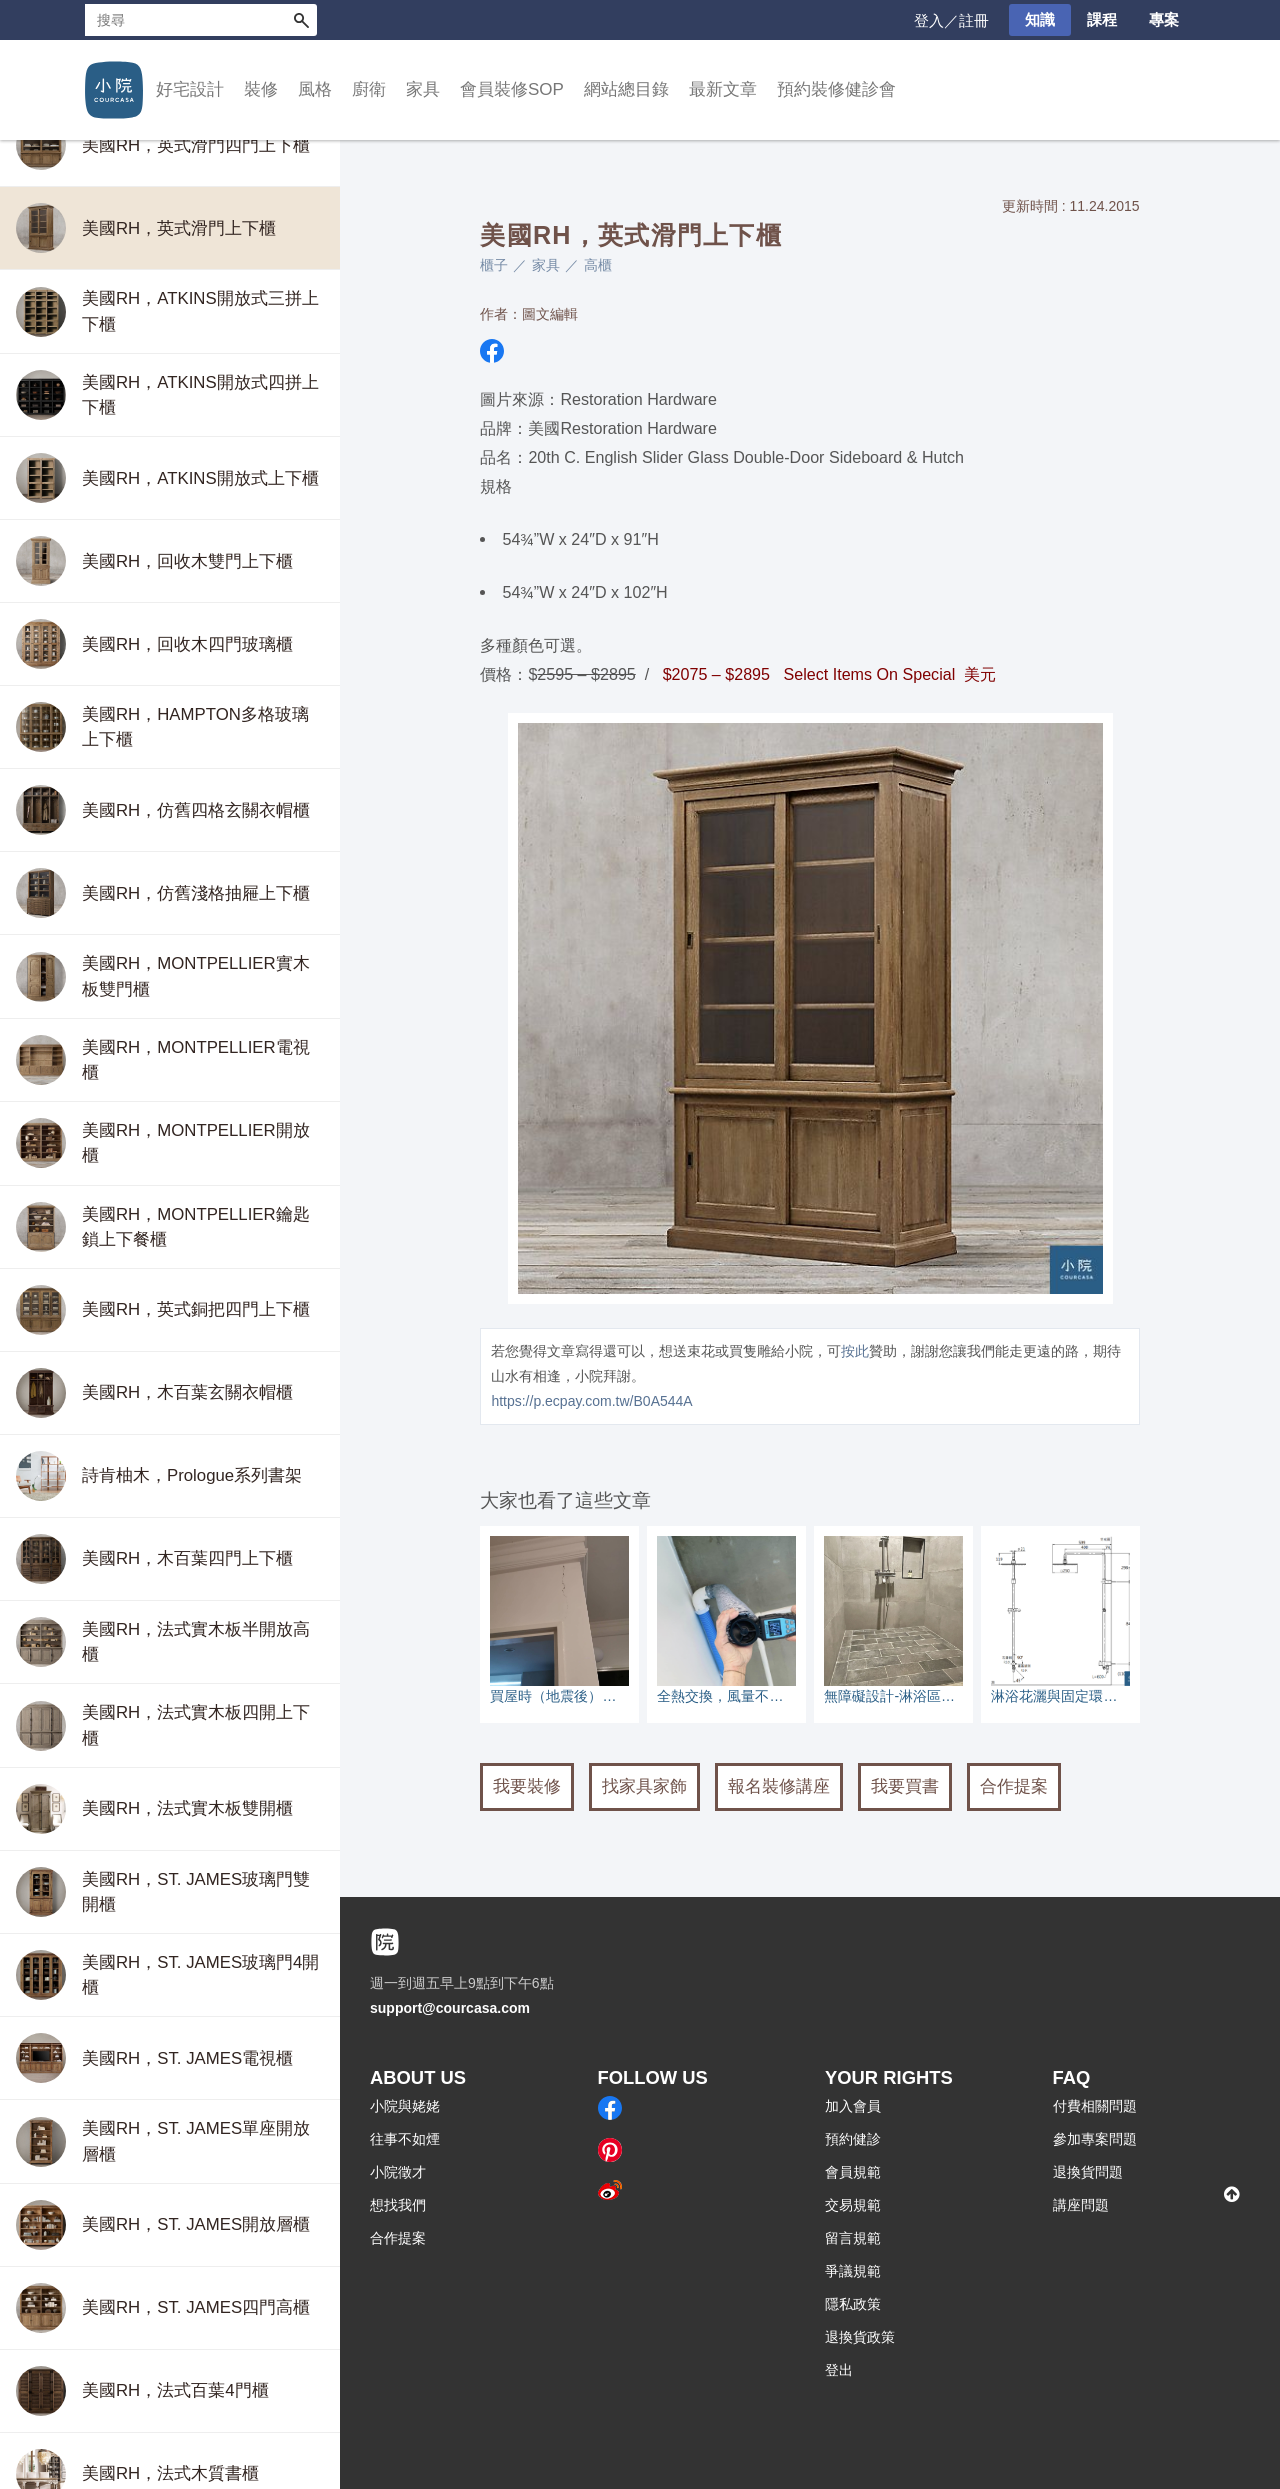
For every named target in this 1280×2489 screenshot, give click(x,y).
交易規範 (853, 2205)
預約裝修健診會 (836, 89)
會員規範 (853, 2172)
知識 (1040, 19)
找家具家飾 (644, 1786)
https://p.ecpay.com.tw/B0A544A (591, 1401)
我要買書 (905, 1786)
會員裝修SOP (512, 89)
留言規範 (853, 2238)
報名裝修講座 (779, 1786)
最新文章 (723, 89)
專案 (1164, 19)
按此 (855, 1351)
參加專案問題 (1095, 2139)
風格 (315, 89)
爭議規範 (853, 2271)
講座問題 (1081, 2205)
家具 (423, 89)
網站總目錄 (626, 89)
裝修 (261, 89)
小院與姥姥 (405, 2106)
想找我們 (398, 2205)
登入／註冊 (951, 20)
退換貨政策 (860, 2337)
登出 (839, 2370)
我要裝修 (527, 1786)
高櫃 (598, 265)
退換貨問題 (1088, 2172)
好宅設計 (190, 89)
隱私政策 (853, 2304)
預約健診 (853, 2139)
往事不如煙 (405, 2139)
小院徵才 (398, 2172)
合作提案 (1014, 1786)
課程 (1102, 19)
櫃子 (494, 265)
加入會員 (853, 2106)
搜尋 (301, 20)
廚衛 (369, 89)
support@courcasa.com (450, 2008)
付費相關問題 (1095, 2106)
